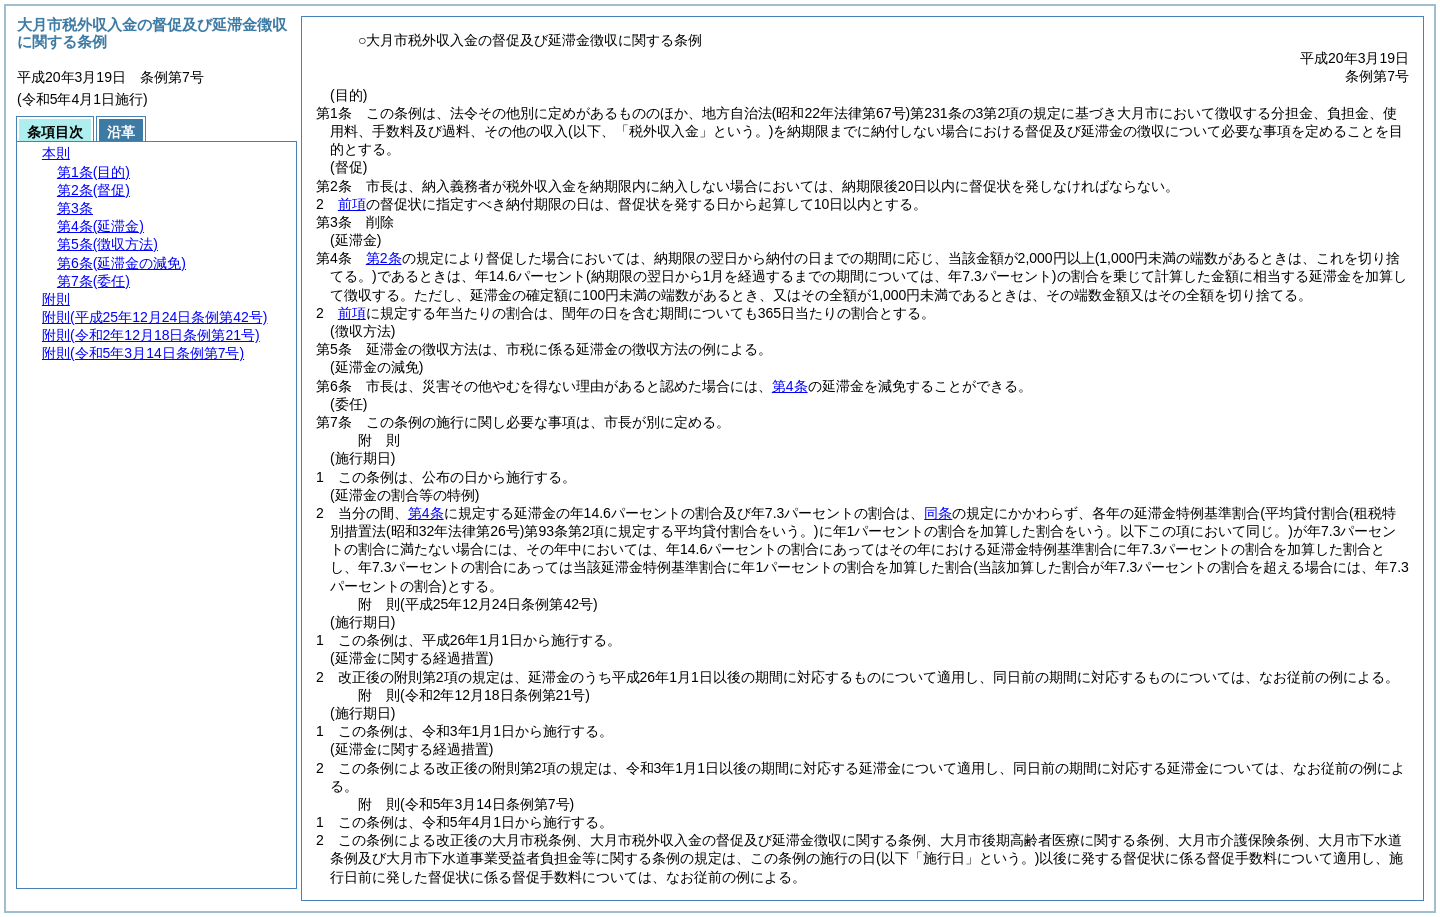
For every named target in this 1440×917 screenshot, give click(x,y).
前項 (352, 204)
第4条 (790, 386)
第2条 (384, 258)
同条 (938, 513)
